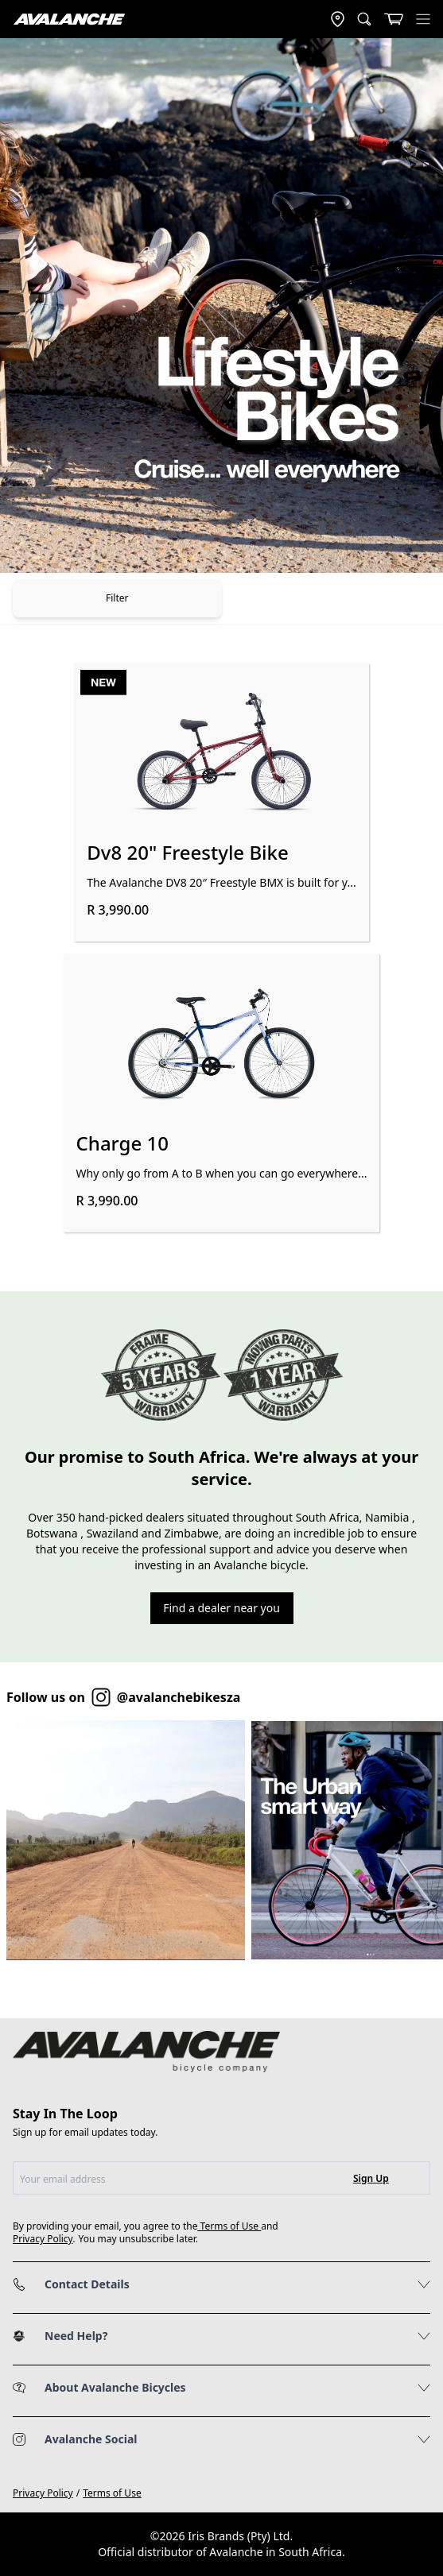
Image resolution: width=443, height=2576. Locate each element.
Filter (117, 598)
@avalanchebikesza (179, 1697)
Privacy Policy (42, 2238)
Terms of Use (230, 2226)
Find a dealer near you (221, 1607)
